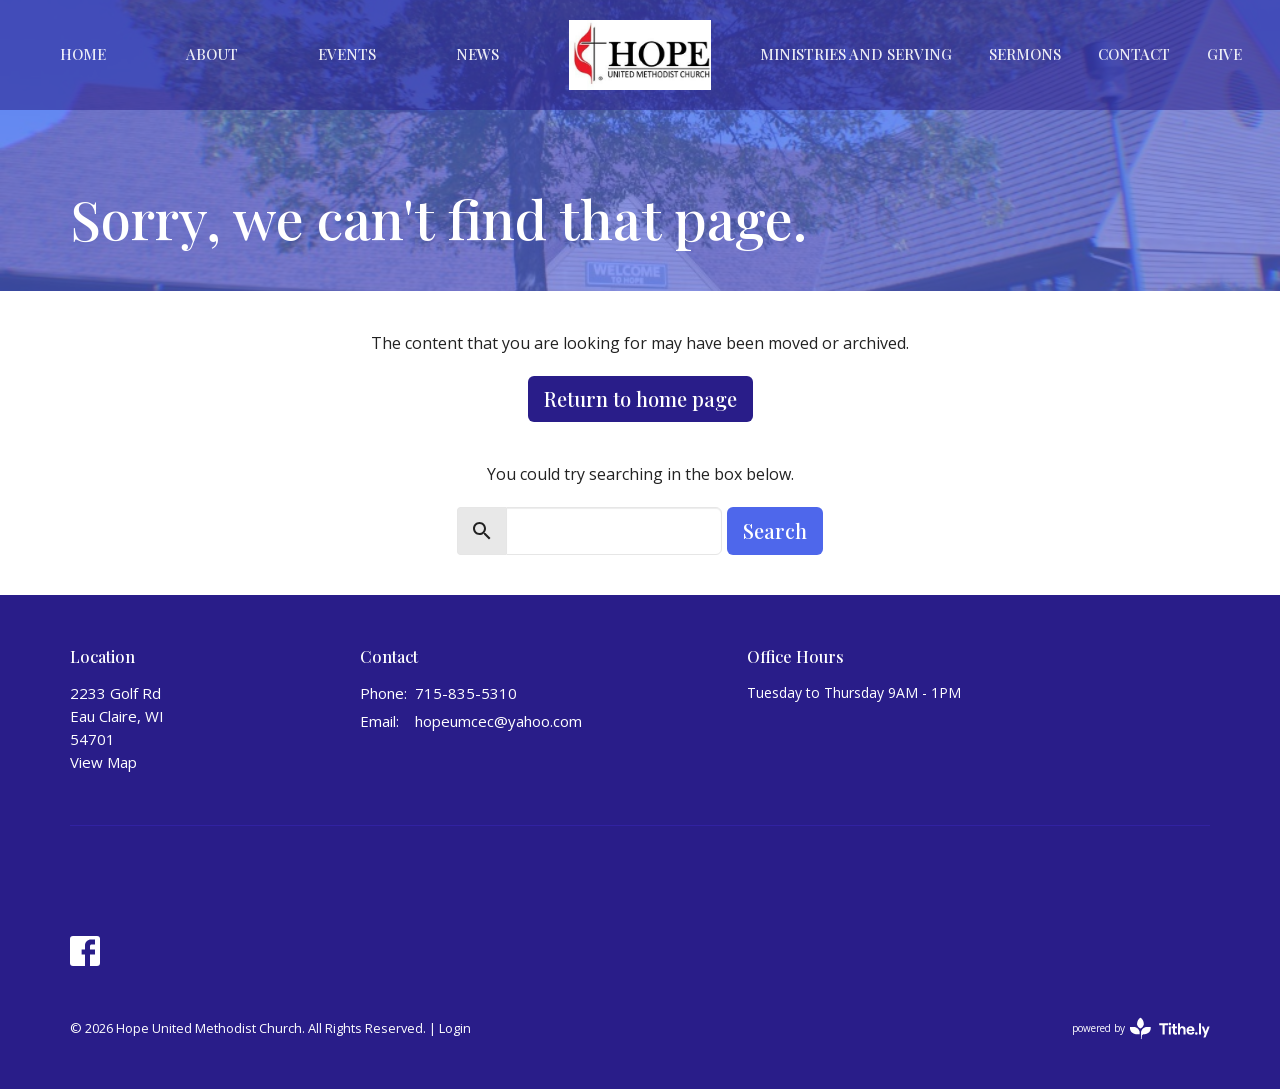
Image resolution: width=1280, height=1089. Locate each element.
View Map (103, 762)
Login (455, 1028)
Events (347, 54)
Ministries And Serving (856, 54)
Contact (1134, 54)
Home (83, 54)
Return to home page (640, 398)
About (212, 54)
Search (775, 530)
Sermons (1025, 54)
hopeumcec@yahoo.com (498, 721)
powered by (1141, 1028)
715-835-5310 (466, 693)
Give (1224, 54)
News (477, 54)
